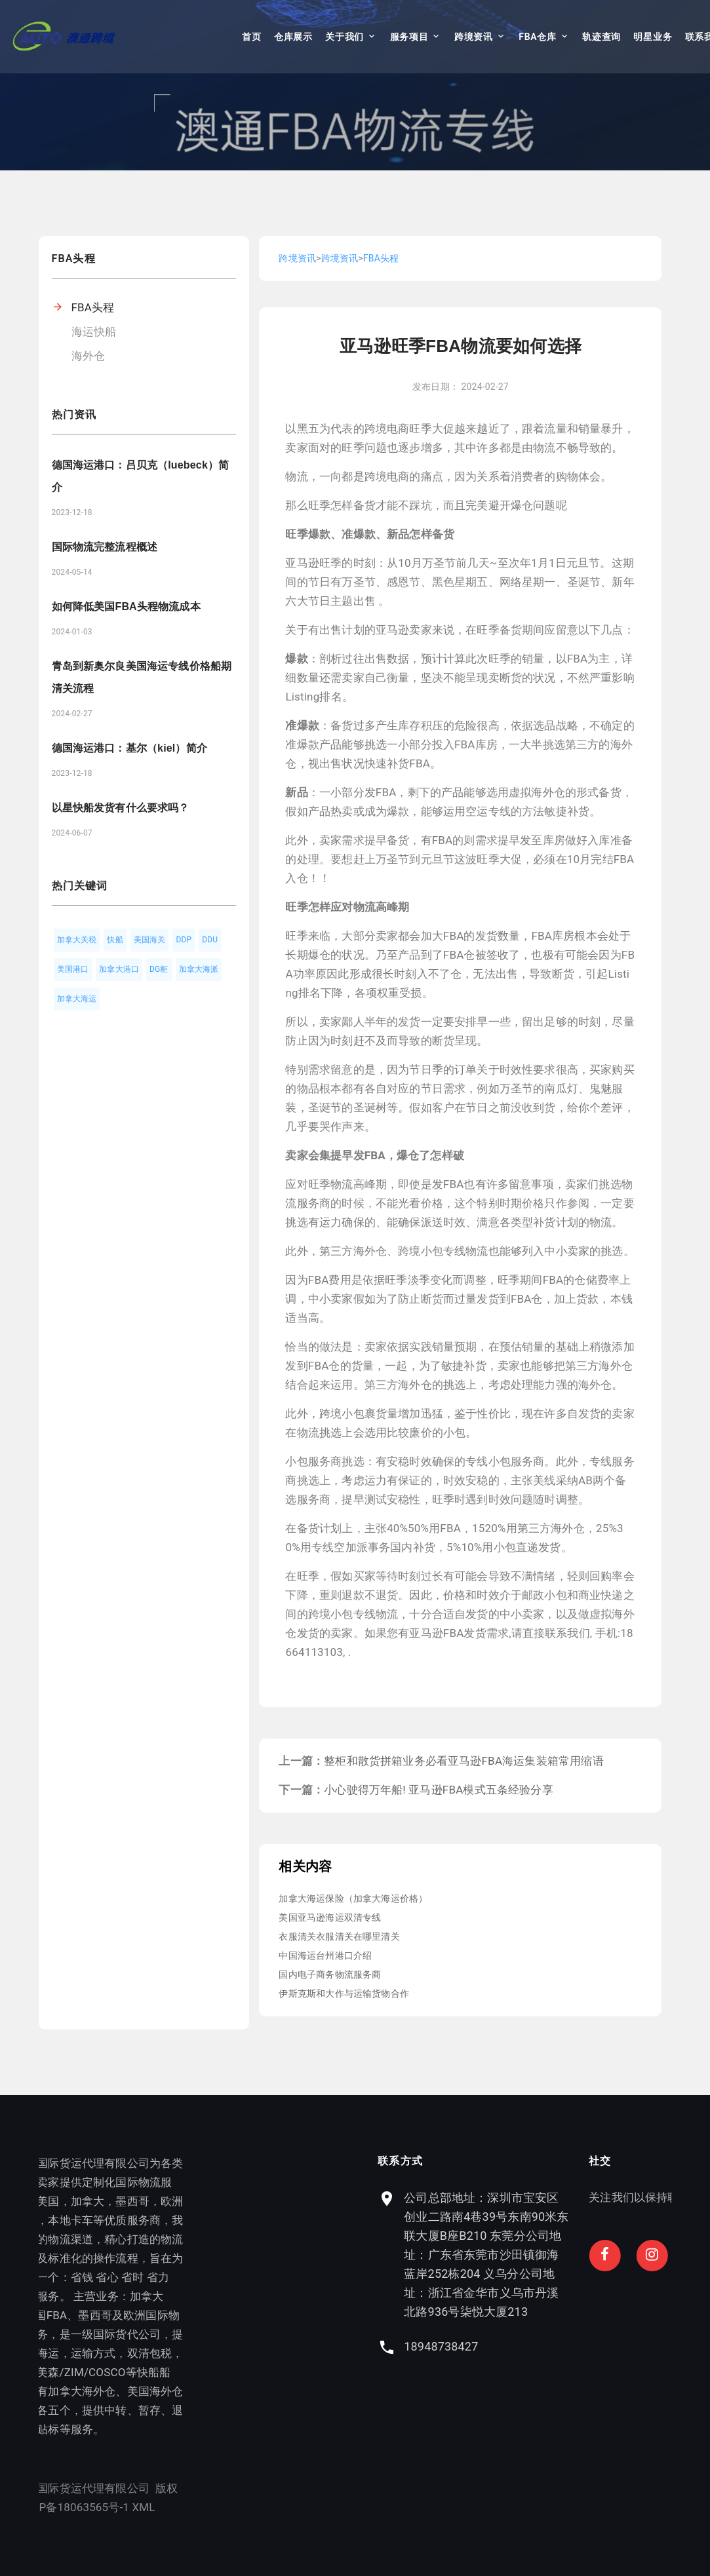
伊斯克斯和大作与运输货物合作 (343, 1993)
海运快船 (94, 331)
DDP (183, 939)
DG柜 (158, 969)
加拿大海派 (199, 969)
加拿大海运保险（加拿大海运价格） (353, 1898)
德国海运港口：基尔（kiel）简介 (129, 748)
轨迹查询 (601, 36)
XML (100, 2507)
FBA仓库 (537, 36)
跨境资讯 (473, 36)
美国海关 (150, 939)
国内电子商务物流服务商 (330, 1974)
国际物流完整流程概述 (105, 546)
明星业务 (652, 36)
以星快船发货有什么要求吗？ (120, 807)
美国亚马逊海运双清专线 (330, 1917)
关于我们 (344, 36)
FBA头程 (93, 307)
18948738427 (532, 2346)
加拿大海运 (77, 998)
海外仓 (88, 355)
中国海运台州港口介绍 (325, 1955)
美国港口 (73, 969)
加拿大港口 (119, 969)
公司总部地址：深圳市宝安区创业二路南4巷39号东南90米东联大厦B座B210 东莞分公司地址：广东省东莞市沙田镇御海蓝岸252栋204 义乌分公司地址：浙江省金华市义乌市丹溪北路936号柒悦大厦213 (577, 2254)
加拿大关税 (77, 939)
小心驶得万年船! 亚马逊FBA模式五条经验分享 (438, 1789)
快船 (115, 939)
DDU (210, 939)
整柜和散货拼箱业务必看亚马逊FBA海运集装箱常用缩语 (464, 1760)
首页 (251, 36)
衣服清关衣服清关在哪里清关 (339, 1936)
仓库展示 (293, 36)
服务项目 (409, 36)
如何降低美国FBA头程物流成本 (126, 606)
